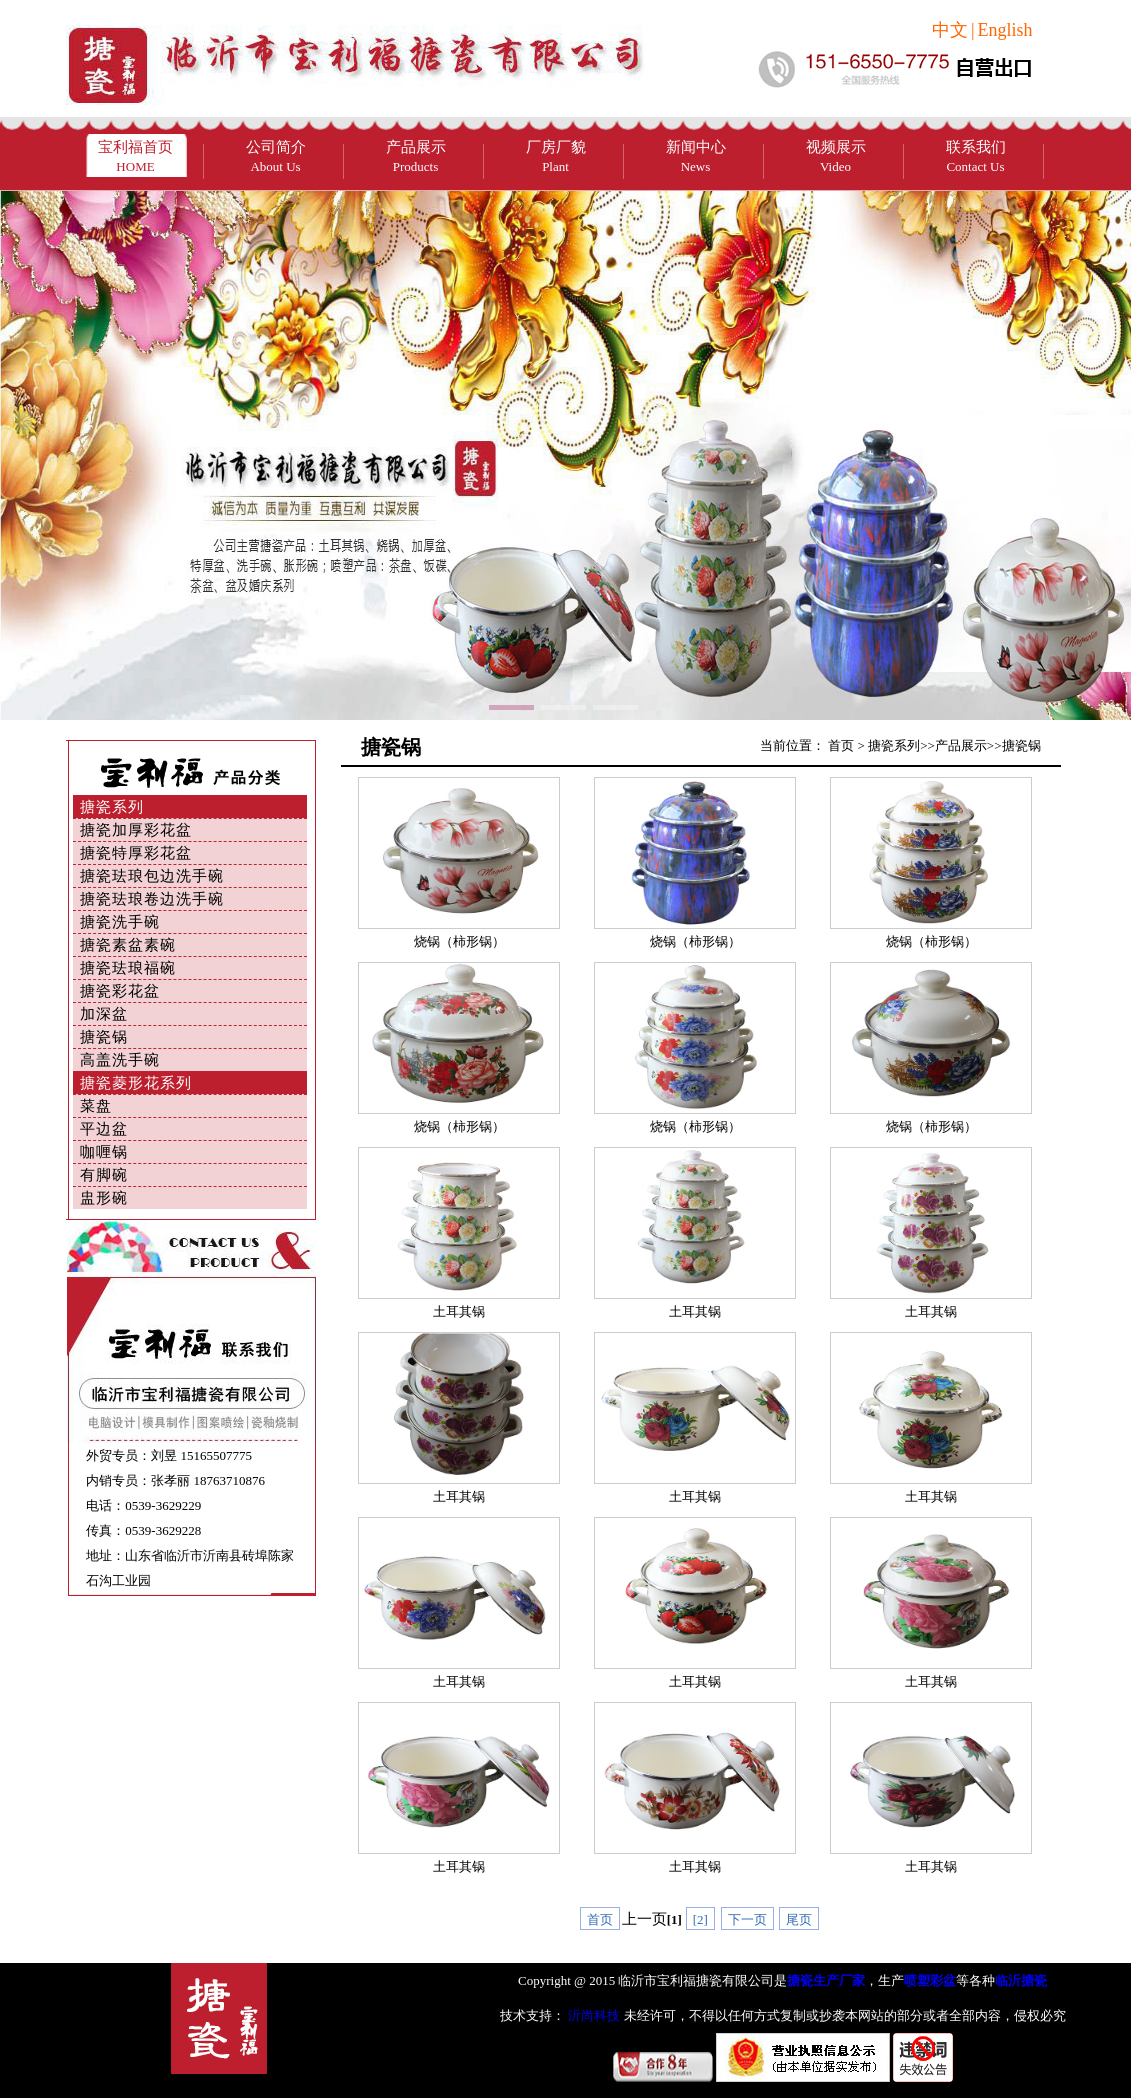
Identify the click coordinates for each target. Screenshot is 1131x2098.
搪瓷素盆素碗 (128, 945)
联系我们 (976, 156)
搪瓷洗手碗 (120, 922)
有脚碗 (104, 1175)
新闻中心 (696, 156)
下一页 (747, 1919)
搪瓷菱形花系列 (136, 1083)
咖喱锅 (104, 1152)
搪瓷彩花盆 (120, 991)
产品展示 (416, 156)
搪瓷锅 (104, 1037)
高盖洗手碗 (120, 1060)
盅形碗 (104, 1198)
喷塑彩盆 (930, 1980)
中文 (950, 30)
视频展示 (836, 156)
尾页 (799, 1919)
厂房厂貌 (556, 156)
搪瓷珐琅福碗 (128, 968)
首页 (841, 745)
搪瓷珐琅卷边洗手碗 (152, 899)
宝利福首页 (135, 156)
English (1004, 30)
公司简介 (276, 156)
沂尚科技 (592, 2015)
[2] (700, 1919)
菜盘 (96, 1106)
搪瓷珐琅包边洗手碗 (152, 876)
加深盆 (104, 1014)
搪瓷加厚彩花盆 (136, 830)
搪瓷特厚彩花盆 (136, 853)
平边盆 (104, 1129)
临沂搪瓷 (1021, 1980)
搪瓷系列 (112, 807)
